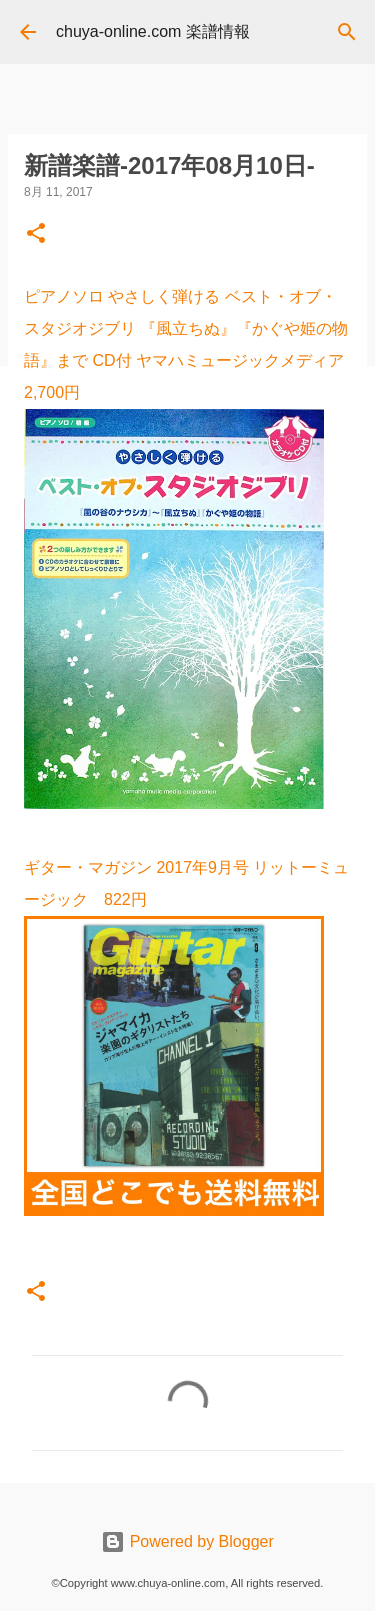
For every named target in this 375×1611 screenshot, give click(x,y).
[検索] (347, 32)
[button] (36, 235)
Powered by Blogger (187, 1541)
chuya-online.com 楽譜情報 (153, 31)
